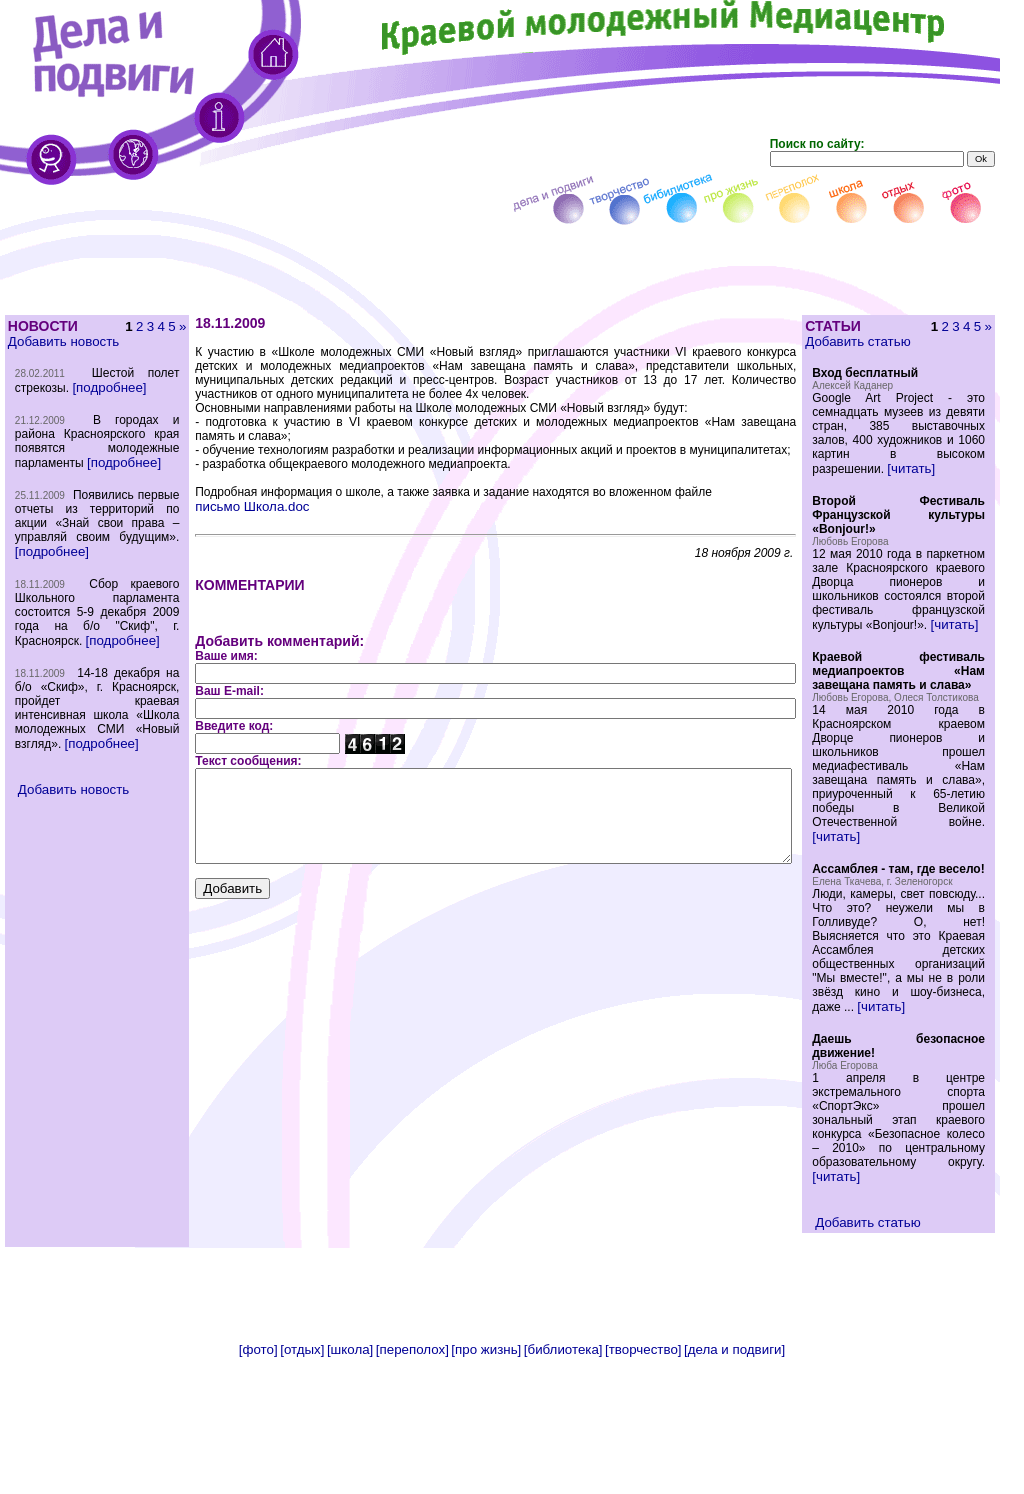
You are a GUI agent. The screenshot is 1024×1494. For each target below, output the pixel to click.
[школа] (350, 1486)
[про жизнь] (486, 1486)
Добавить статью (888, 341)
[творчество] (643, 1486)
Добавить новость (62, 341)
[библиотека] (563, 1486)
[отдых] (302, 1486)
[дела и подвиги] (734, 1486)
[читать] (942, 482)
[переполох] (412, 1486)
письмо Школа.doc (215, 492)
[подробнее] (51, 401)
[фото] (258, 1486)
